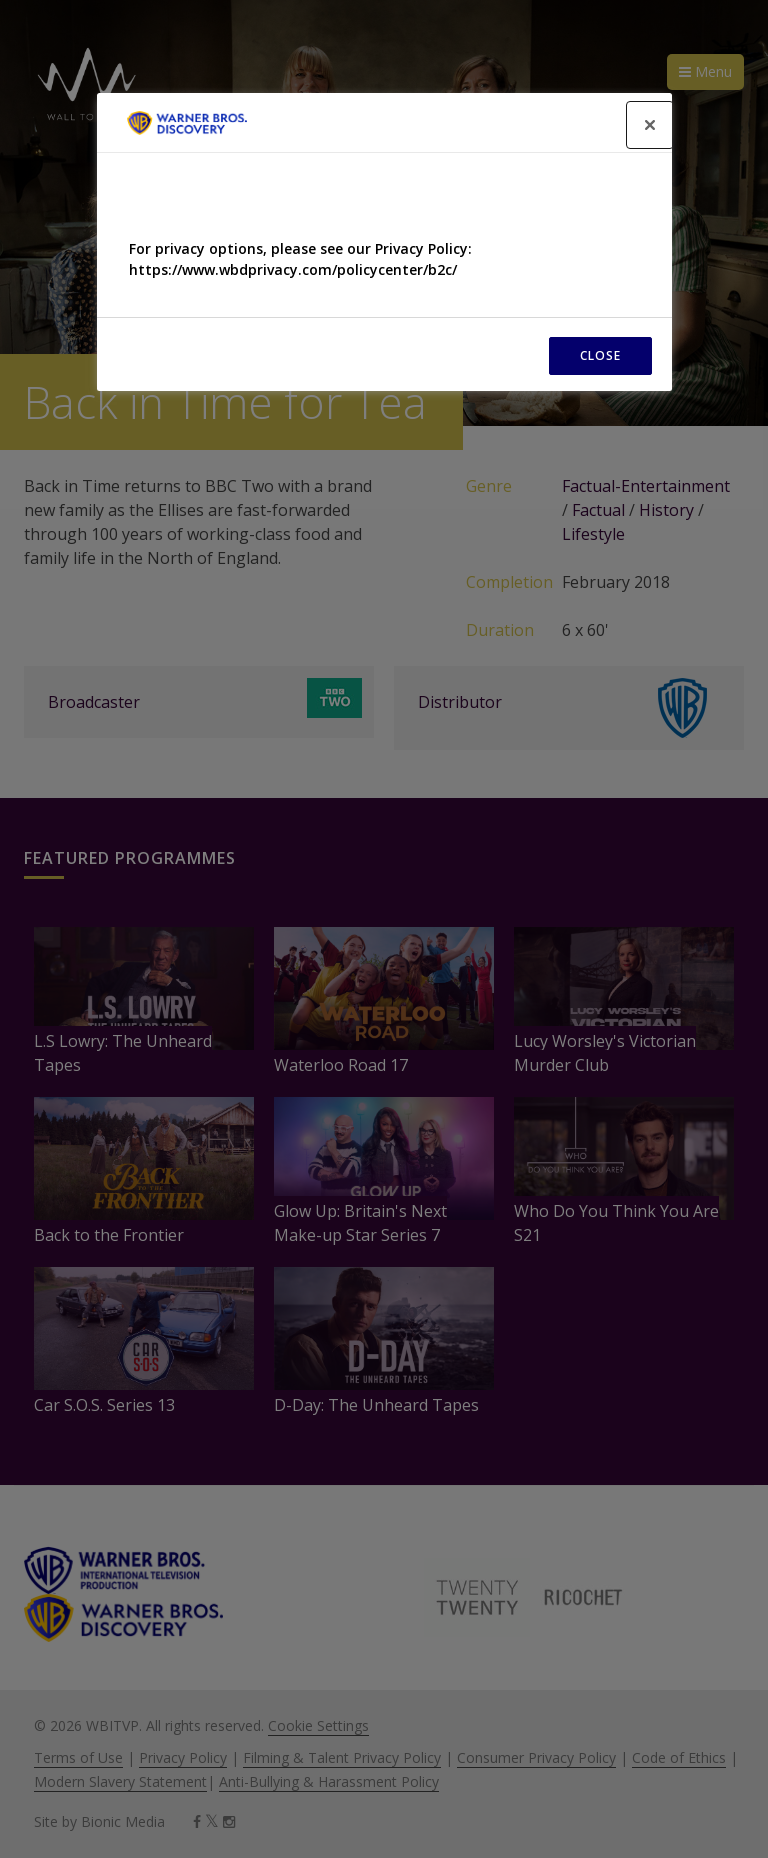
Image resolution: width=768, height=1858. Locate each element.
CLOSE (600, 355)
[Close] (650, 125)
